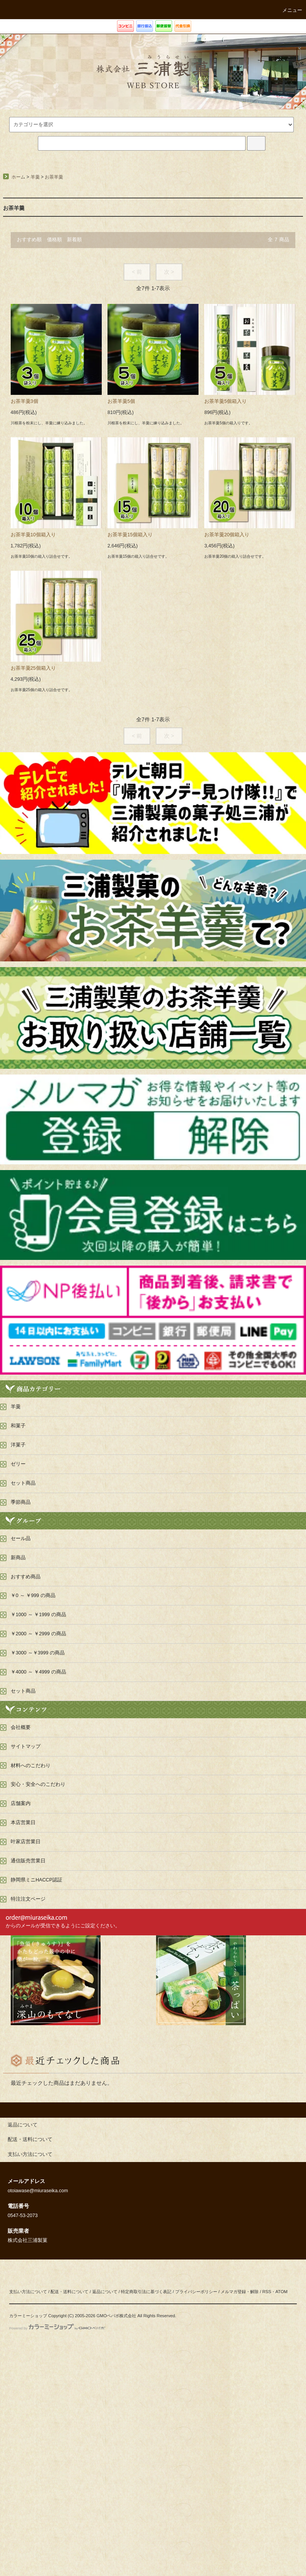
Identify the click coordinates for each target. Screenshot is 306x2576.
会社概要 (21, 1727)
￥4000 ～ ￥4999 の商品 (38, 1672)
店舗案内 (21, 1803)
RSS (266, 2291)
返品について (104, 2291)
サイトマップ (26, 1746)
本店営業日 (23, 1822)
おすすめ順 (29, 239)
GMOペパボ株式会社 (116, 2315)
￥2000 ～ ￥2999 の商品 (38, 1633)
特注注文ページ (28, 1899)
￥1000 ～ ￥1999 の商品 (38, 1614)
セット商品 (23, 1691)
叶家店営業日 (26, 1841)
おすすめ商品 (26, 1576)
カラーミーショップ (28, 2315)
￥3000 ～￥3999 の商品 (38, 1653)
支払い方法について (28, 2291)
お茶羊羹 (54, 177)
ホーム (18, 177)
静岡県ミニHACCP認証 (36, 1880)
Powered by (57, 2328)
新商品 (18, 1557)
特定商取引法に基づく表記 (146, 2291)
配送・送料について (69, 2291)
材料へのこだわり (30, 1765)
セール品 (21, 1538)
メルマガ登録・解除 (240, 2291)
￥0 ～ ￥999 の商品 (33, 1595)
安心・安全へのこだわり (38, 1784)
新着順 (74, 239)
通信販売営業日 (28, 1860)
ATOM (281, 2291)
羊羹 (35, 177)
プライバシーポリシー (196, 2291)
